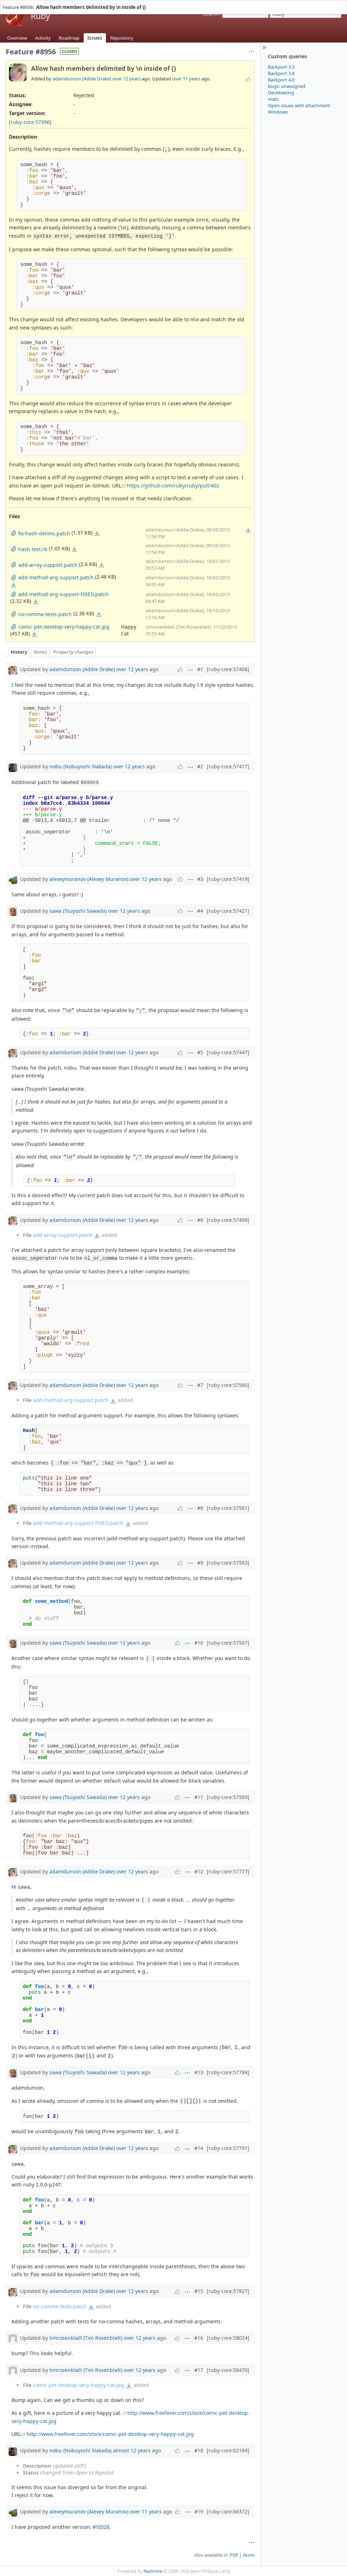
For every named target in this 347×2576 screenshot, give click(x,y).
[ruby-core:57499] (228, 1220)
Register (335, 3)
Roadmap (69, 38)
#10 (198, 1642)
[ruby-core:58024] (228, 2337)
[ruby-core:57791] (228, 2148)
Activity (43, 38)
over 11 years (186, 78)
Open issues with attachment (299, 105)
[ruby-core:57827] (228, 2291)
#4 (200, 910)
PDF (234, 2555)
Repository (121, 38)
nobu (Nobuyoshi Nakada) (80, 766)
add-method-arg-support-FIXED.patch (78, 1523)
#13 (198, 2072)
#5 (200, 1052)
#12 (198, 1871)
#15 (198, 2291)
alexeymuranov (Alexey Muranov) (88, 879)
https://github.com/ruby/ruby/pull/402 (173, 485)
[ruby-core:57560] (228, 1385)
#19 (198, 2511)
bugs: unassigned (287, 86)
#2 (200, 766)
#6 (200, 1220)
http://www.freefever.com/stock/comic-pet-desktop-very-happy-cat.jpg (110, 2434)
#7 (200, 1385)
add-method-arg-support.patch (70, 1400)
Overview (17, 38)
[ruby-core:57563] (228, 1562)
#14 (198, 2148)
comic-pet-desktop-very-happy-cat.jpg (78, 2385)
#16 (198, 2337)
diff (80, 2465)
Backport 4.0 (281, 79)
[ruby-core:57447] (228, 1052)
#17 (198, 2370)
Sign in (317, 3)
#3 (200, 879)
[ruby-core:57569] (228, 1797)
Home (8, 3)
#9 (200, 1562)
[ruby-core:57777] (228, 1871)
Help (41, 3)
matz (273, 99)
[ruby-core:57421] (228, 910)
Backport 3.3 (281, 67)
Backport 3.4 (281, 73)
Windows (278, 112)
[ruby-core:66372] (228, 2511)
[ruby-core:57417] (228, 766)
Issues (94, 38)
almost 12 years (132, 2450)
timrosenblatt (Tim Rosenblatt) (85, 2337)
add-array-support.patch (62, 1235)
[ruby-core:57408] (228, 669)
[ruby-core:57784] (228, 2072)
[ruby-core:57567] (228, 1642)
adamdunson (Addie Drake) (82, 78)
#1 (200, 669)
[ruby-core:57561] (228, 1508)
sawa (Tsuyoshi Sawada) (78, 910)
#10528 (101, 2526)
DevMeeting (281, 92)
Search (211, 13)
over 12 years (126, 78)
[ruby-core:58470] (228, 2370)
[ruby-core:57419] (228, 879)
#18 (198, 2450)
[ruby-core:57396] (30, 122)
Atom (249, 2555)
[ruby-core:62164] (228, 2450)
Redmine (152, 2571)
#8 (200, 1508)
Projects (25, 3)
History (19, 652)
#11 (198, 1797)
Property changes (73, 652)
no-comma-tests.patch (60, 2306)
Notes (40, 652)
